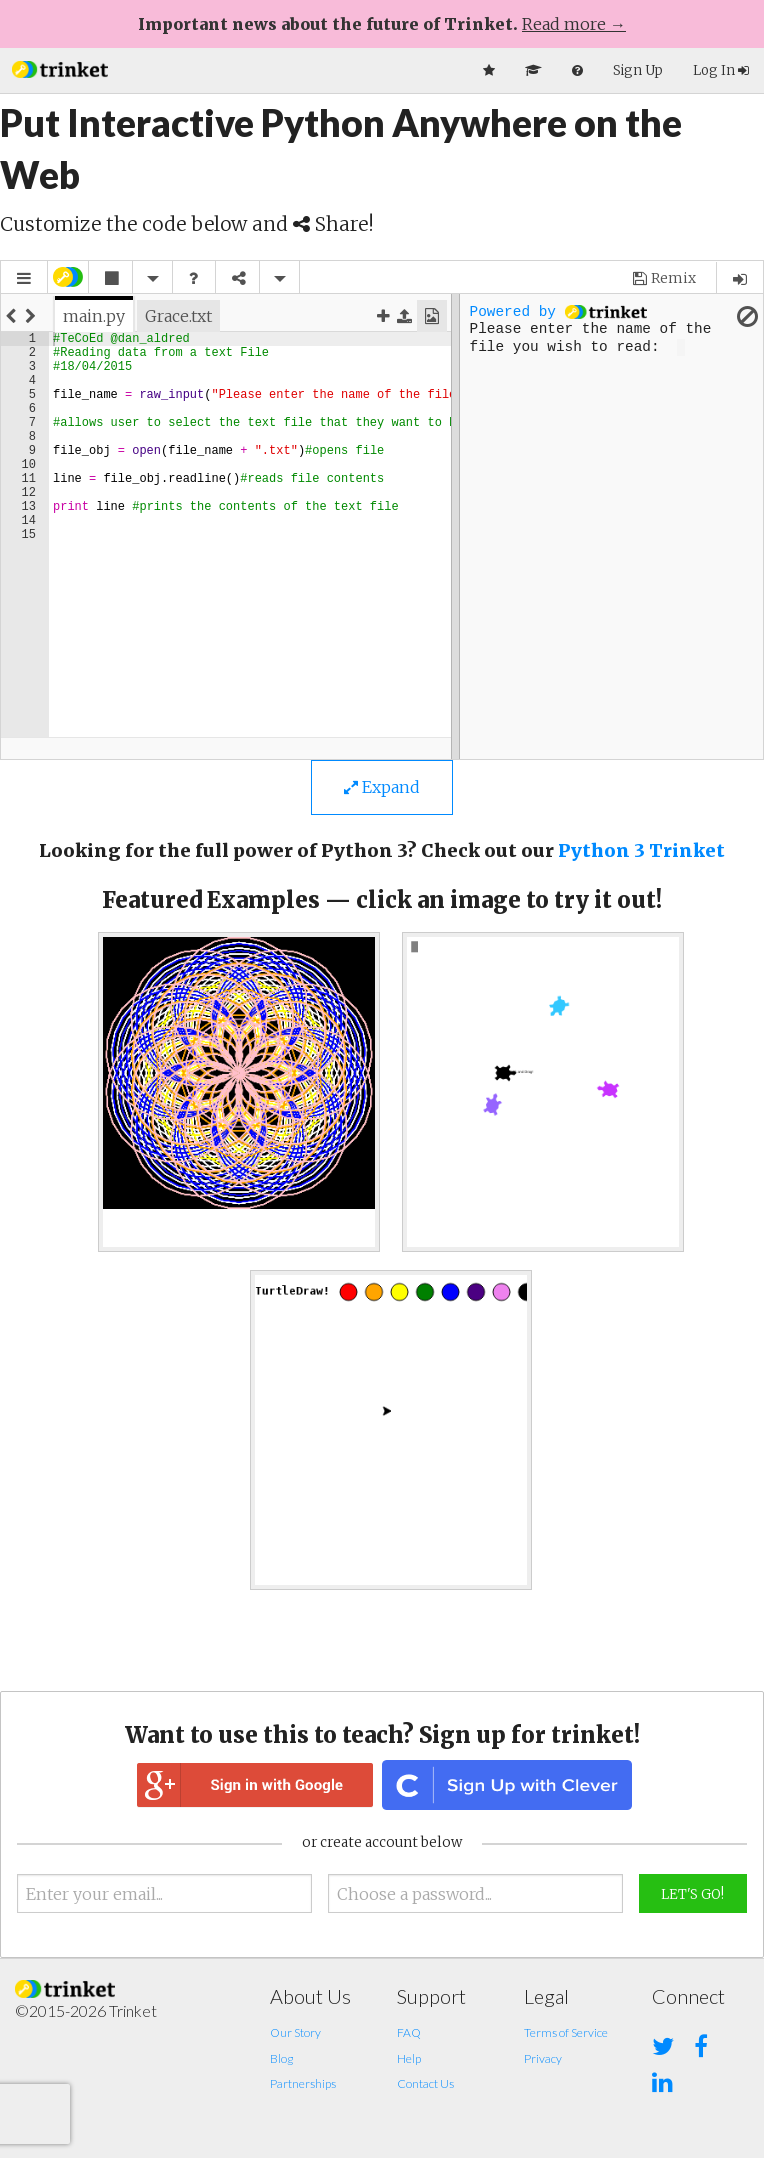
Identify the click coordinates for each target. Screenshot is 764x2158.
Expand (382, 787)
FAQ (409, 2032)
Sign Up (638, 70)
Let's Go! (692, 1894)
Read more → (574, 24)
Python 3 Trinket (641, 850)
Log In (721, 70)
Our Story (295, 2032)
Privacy (543, 2058)
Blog (281, 2058)
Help (409, 2058)
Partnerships (303, 2083)
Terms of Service (566, 2032)
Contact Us (425, 2083)
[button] (60, 67)
